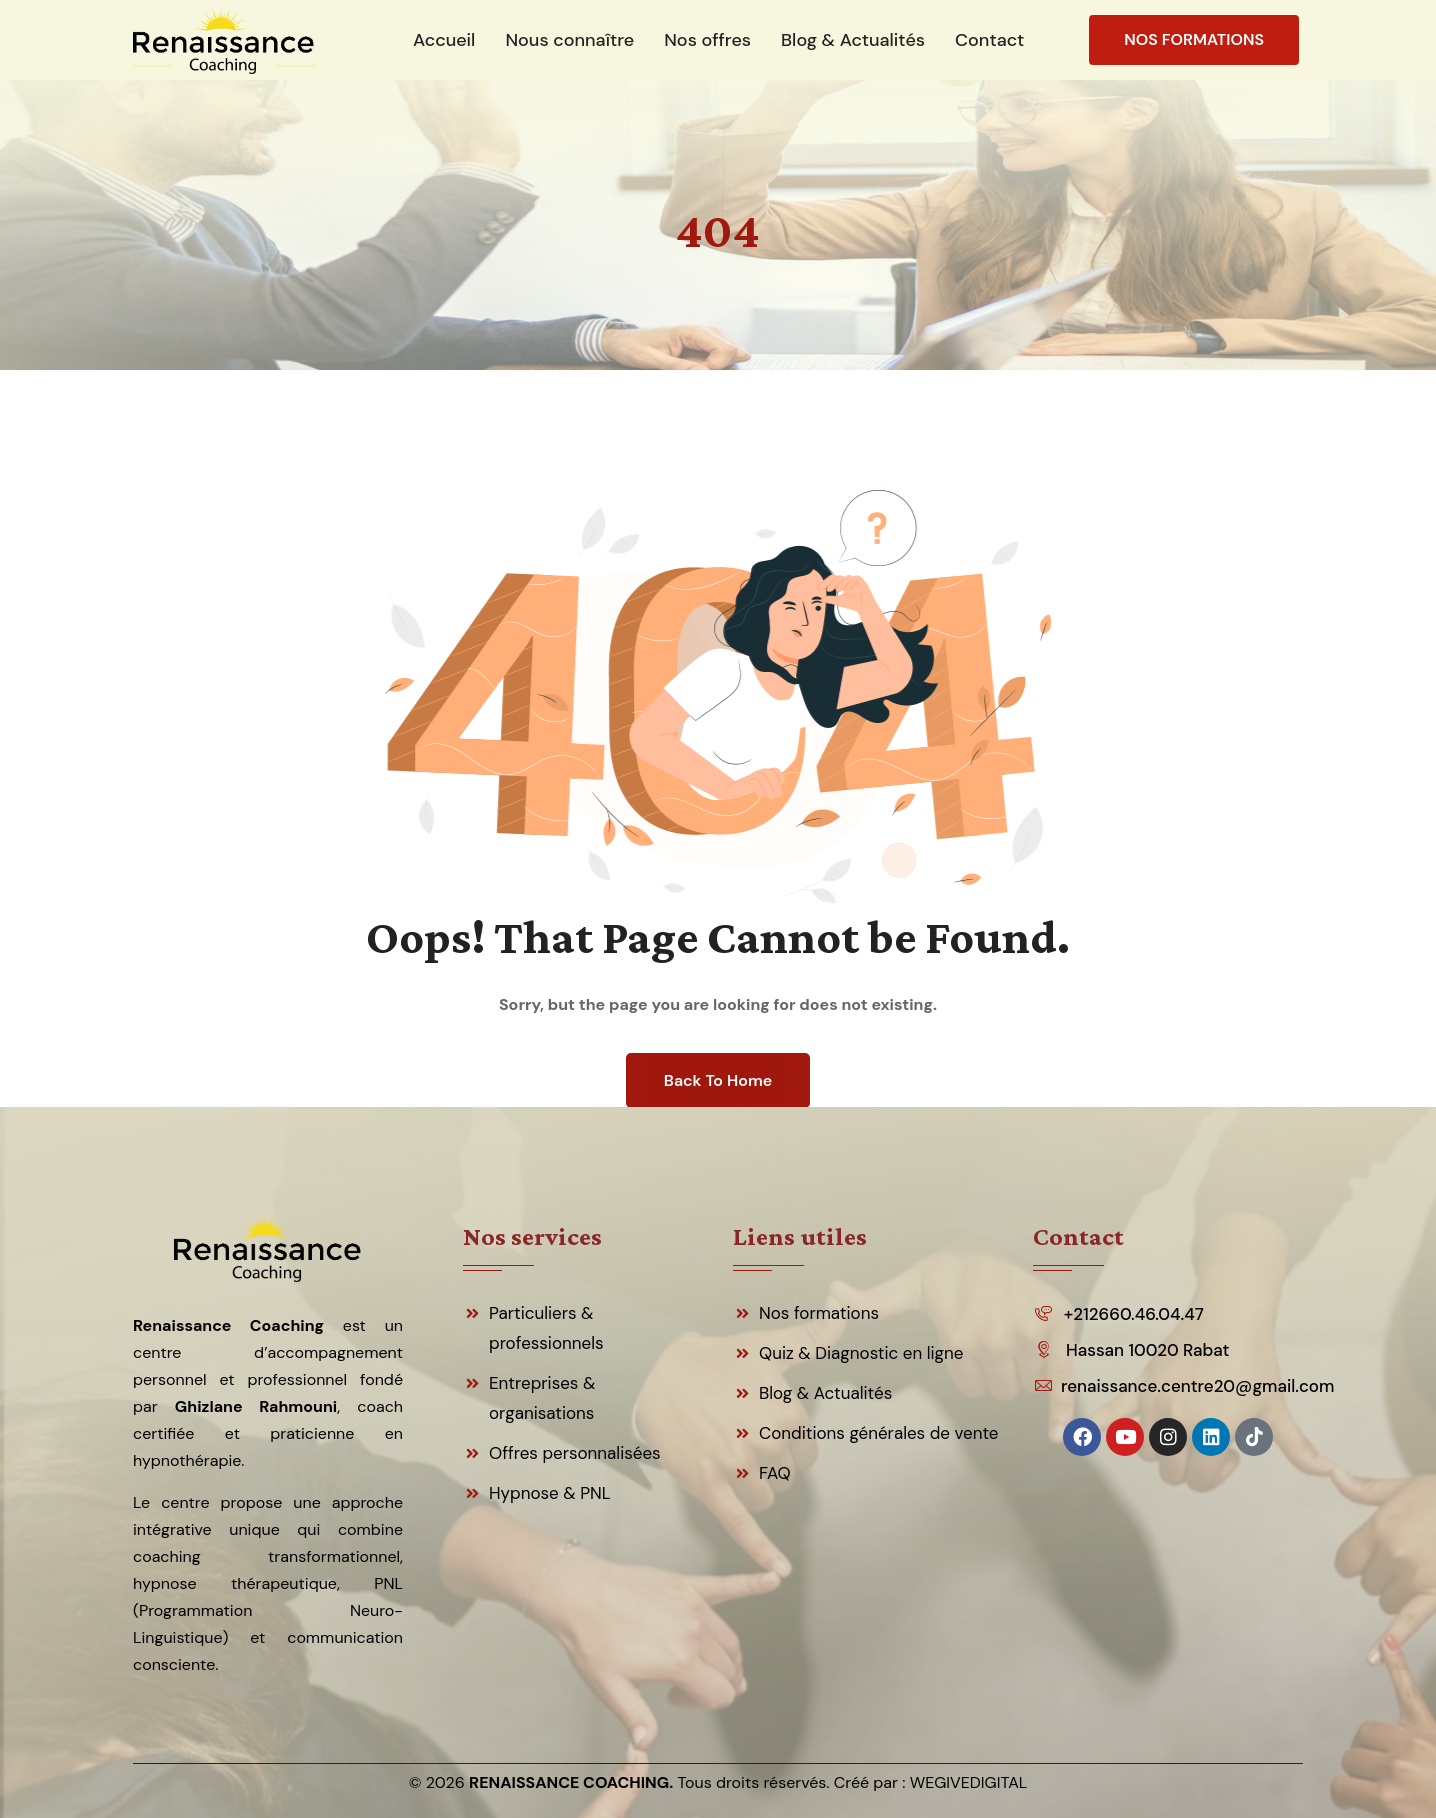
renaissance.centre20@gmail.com (1196, 1386)
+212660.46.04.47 (1134, 1314)
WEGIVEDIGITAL (969, 1782)
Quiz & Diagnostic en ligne (861, 1353)
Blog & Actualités (825, 1393)
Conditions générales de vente (879, 1433)
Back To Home (718, 1080)
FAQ (775, 1473)
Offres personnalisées (575, 1453)
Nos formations (819, 1313)
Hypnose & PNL (550, 1493)
